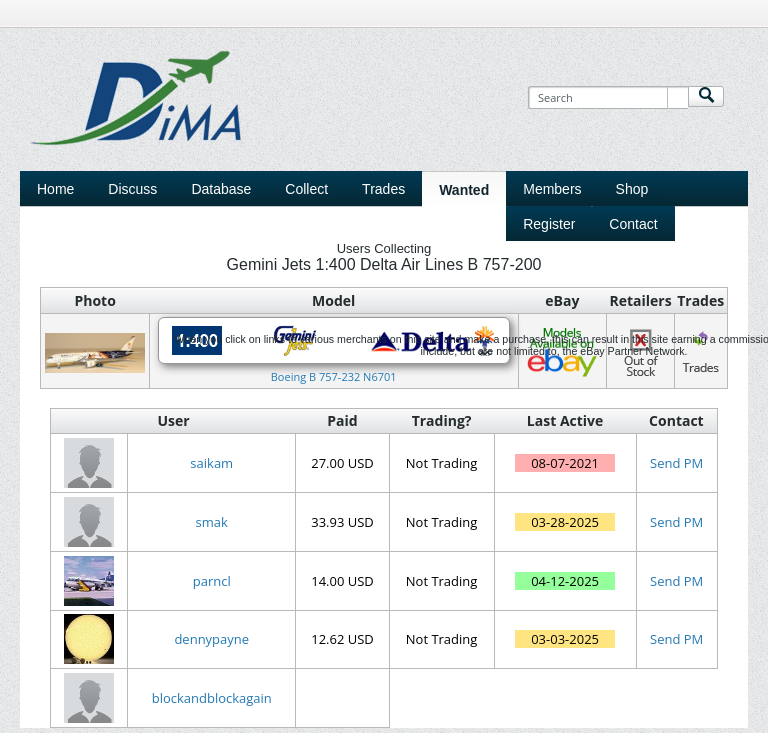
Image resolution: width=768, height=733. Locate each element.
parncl (212, 581)
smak (212, 522)
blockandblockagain (212, 698)
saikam (211, 463)
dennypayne (211, 639)
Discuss (132, 189)
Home (55, 189)
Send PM (676, 463)
